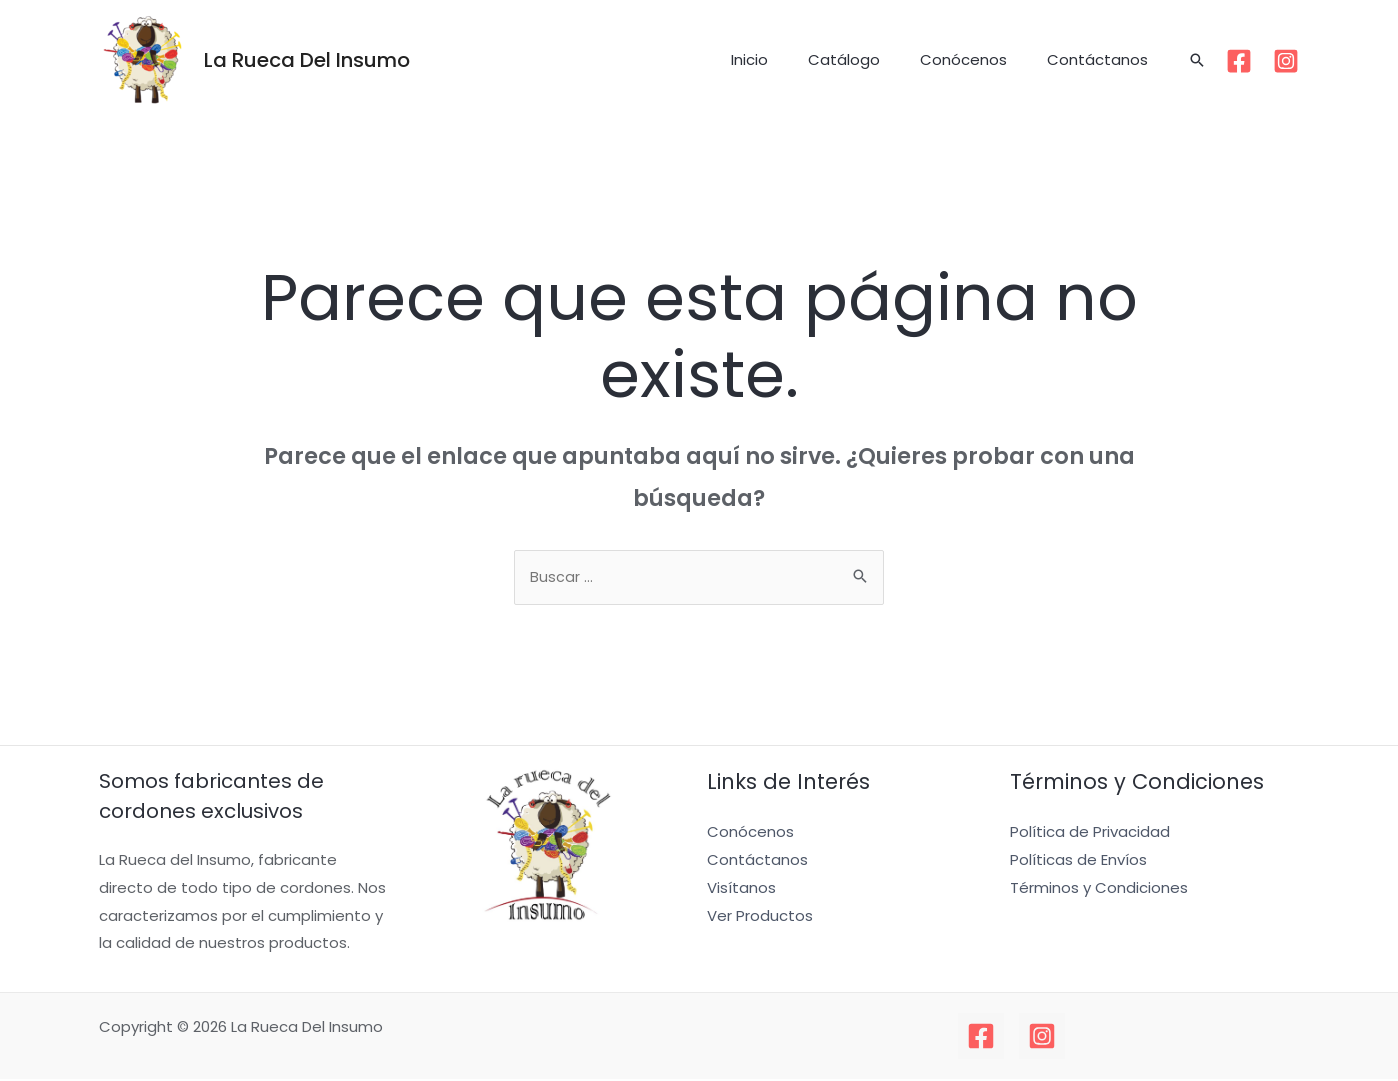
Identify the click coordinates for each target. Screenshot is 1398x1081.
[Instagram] (1286, 61)
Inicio (784, 59)
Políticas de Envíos (1078, 861)
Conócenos (978, 59)
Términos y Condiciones (1099, 889)
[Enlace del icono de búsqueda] (1197, 60)
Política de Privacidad (1090, 833)
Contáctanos (1102, 59)
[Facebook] (1239, 61)
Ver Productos (760, 917)
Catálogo (869, 59)
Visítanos (741, 889)
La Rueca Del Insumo (307, 60)
